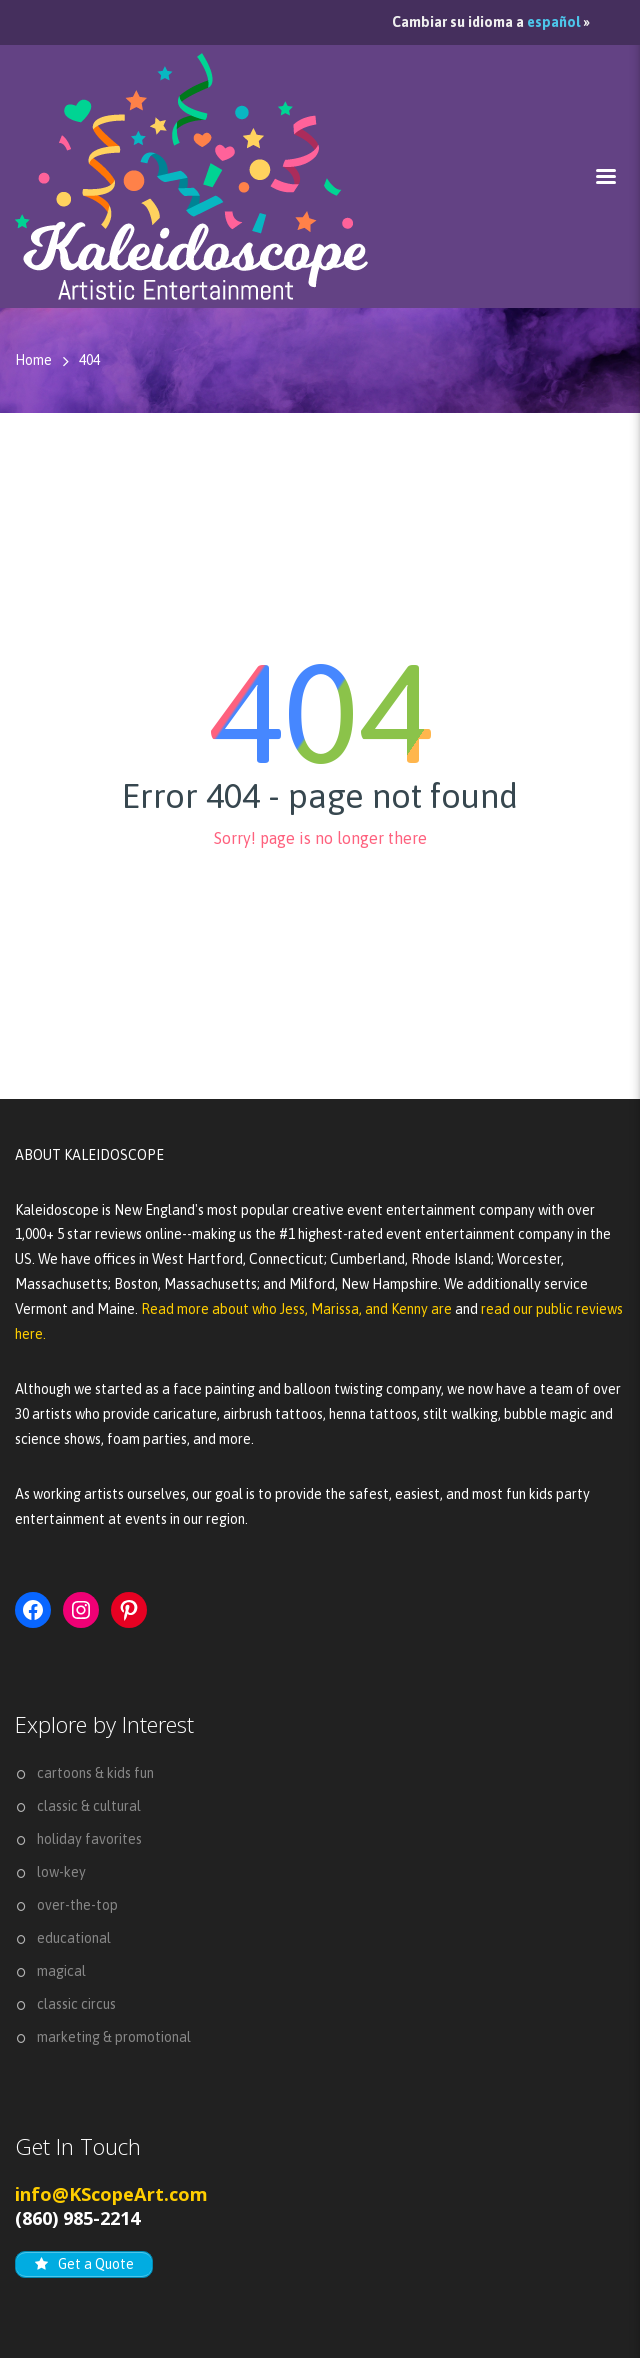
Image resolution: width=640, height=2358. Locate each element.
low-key (61, 1872)
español (553, 22)
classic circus (76, 2004)
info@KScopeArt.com (111, 2194)
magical (61, 1971)
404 (89, 360)
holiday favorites (89, 1839)
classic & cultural (89, 1806)
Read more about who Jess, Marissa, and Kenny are (298, 1309)
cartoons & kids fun (95, 1773)
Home (33, 360)
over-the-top (77, 1905)
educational (74, 1938)
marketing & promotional (114, 2037)
